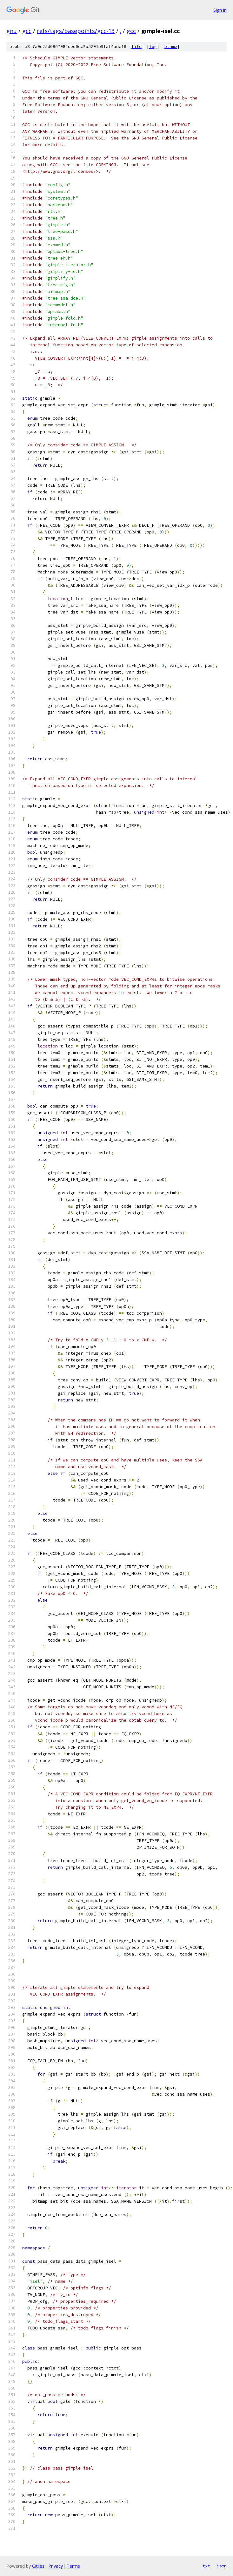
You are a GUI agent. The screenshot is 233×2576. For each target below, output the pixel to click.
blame (170, 46)
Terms (73, 2566)
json (221, 2566)
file (136, 46)
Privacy (55, 2566)
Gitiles (38, 2566)
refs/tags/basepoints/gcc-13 (76, 31)
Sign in (220, 10)
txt (206, 2566)
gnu (11, 31)
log (153, 46)
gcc (26, 31)
